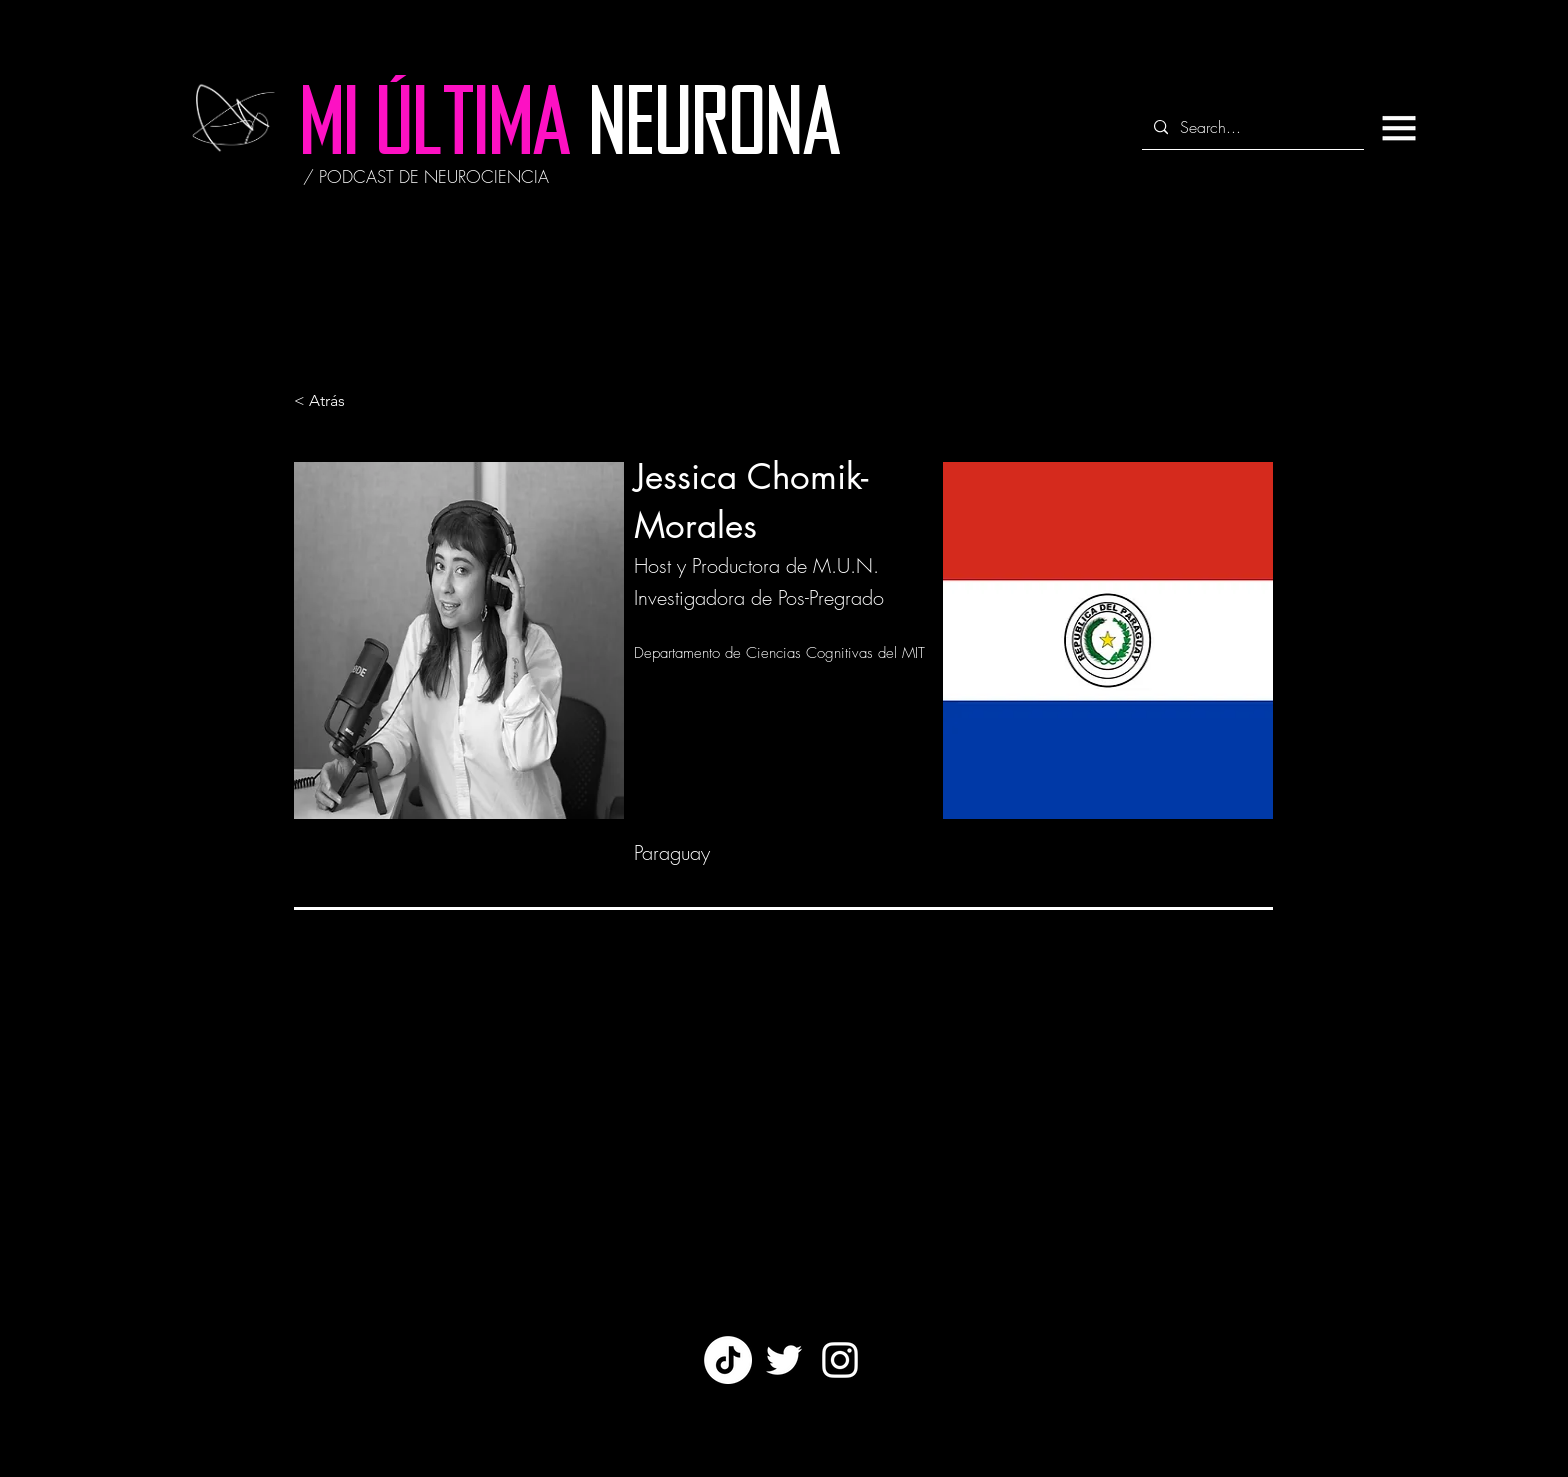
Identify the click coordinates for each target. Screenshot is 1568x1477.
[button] (1399, 128)
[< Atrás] (360, 401)
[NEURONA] (715, 129)
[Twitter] (784, 1360)
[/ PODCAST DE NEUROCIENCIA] (426, 177)
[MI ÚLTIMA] (435, 130)
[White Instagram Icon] (840, 1360)
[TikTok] (728, 1360)
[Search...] (1251, 127)
